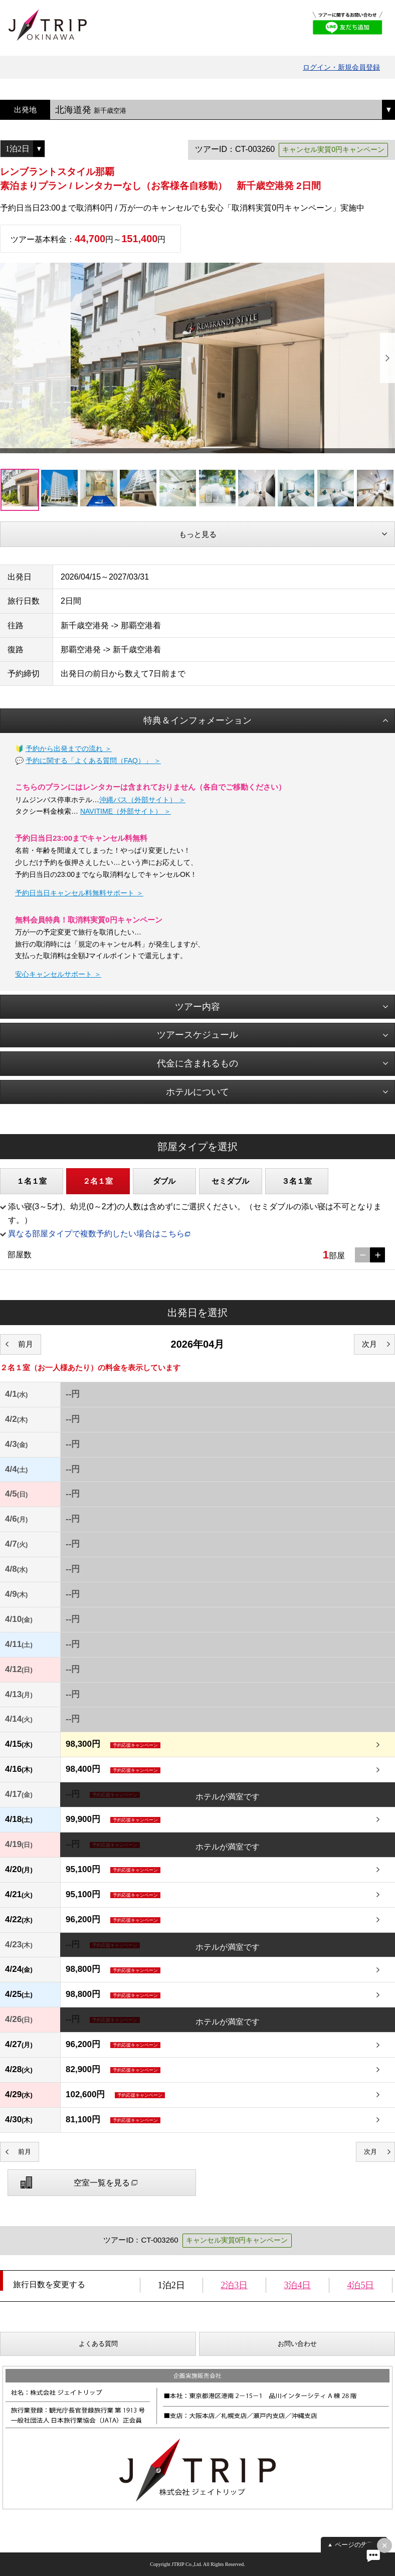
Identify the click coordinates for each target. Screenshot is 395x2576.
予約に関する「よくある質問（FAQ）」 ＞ (93, 761)
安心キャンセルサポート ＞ (58, 974)
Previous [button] (7, 358)
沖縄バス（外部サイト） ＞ (142, 800)
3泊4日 (297, 2285)
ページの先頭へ (357, 2544)
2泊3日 (234, 2285)
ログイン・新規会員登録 (341, 67)
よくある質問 (98, 2343)
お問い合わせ (297, 2343)
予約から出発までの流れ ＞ (69, 749)
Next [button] (387, 358)
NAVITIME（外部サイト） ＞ (125, 811)
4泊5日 (360, 2285)
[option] (197, 358)
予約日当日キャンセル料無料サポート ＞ (79, 893)
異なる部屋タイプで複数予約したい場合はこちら (96, 1233)
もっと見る (198, 534)
